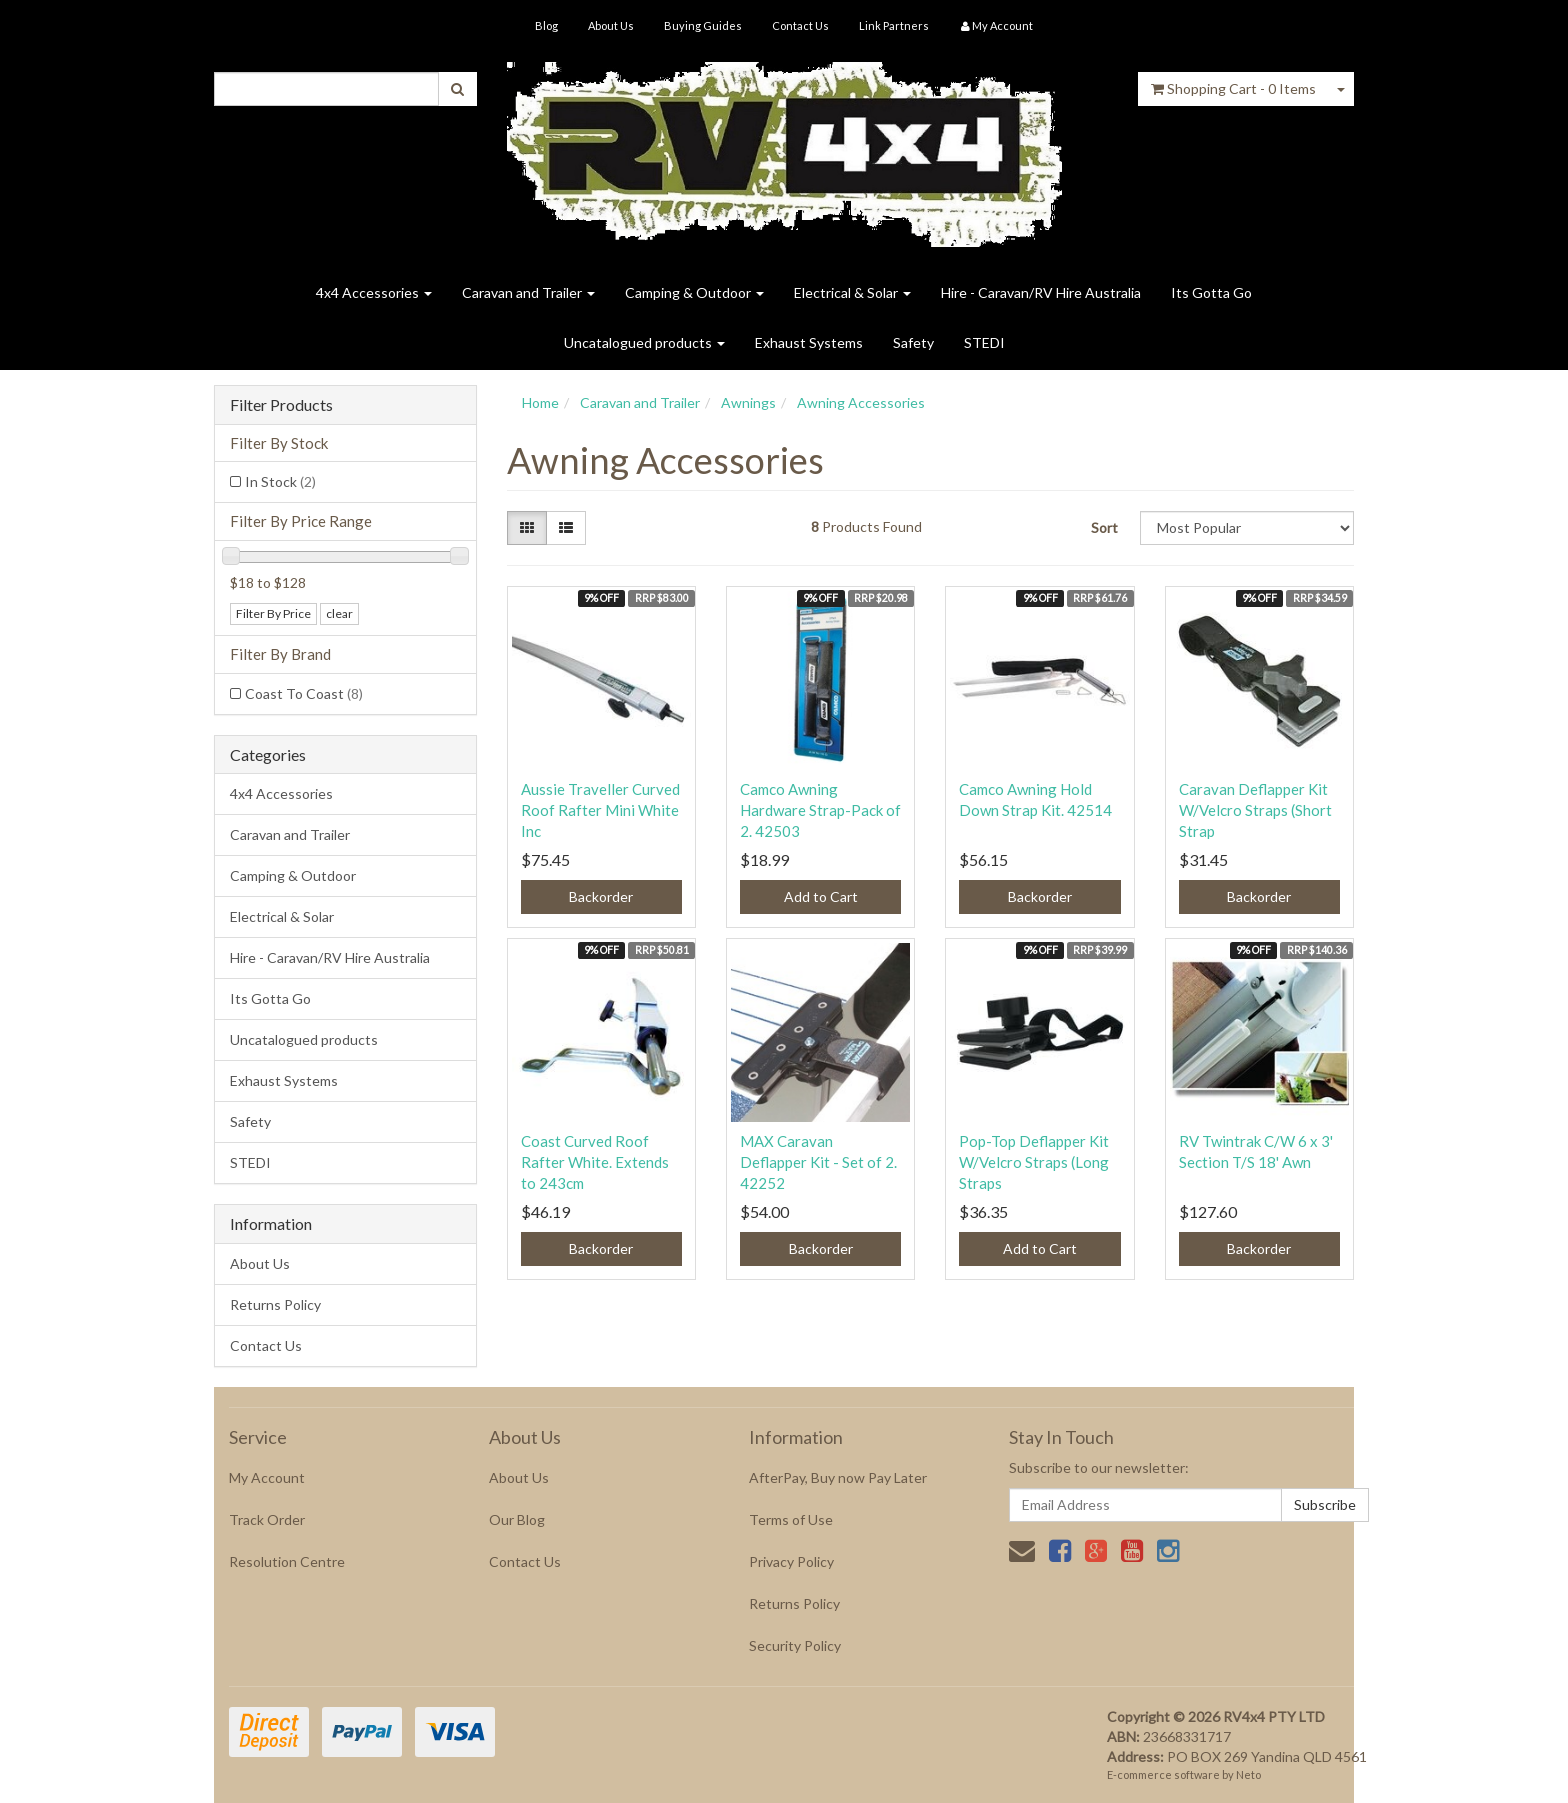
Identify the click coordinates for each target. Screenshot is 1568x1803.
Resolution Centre (287, 1561)
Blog (546, 25)
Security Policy (795, 1645)
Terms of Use (791, 1519)
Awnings (748, 402)
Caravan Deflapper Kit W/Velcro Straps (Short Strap (1255, 810)
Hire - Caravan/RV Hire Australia (1041, 292)
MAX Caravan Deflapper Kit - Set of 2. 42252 (818, 1162)
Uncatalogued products (644, 342)
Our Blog (517, 1519)
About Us (611, 25)
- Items (1233, 88)
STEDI (984, 342)
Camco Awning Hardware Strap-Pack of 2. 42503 (820, 810)
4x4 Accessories (374, 292)
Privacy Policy (791, 1561)
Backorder (601, 896)
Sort (1104, 527)
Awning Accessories (861, 402)
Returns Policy (275, 1304)
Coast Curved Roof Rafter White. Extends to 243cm (595, 1162)
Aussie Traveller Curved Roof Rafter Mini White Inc (600, 810)
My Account (267, 1477)
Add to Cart (821, 896)
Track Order (267, 1519)
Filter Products (281, 405)
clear (339, 613)
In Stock (280, 481)
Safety (913, 342)
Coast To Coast (304, 693)
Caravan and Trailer (528, 292)
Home (540, 402)
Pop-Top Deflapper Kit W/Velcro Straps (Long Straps (1034, 1162)
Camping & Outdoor (694, 292)
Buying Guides (703, 25)
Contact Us (800, 25)
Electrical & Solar (852, 292)
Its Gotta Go (1211, 292)
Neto (1248, 1774)
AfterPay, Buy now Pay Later (838, 1477)
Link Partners (894, 25)
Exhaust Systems (809, 342)
